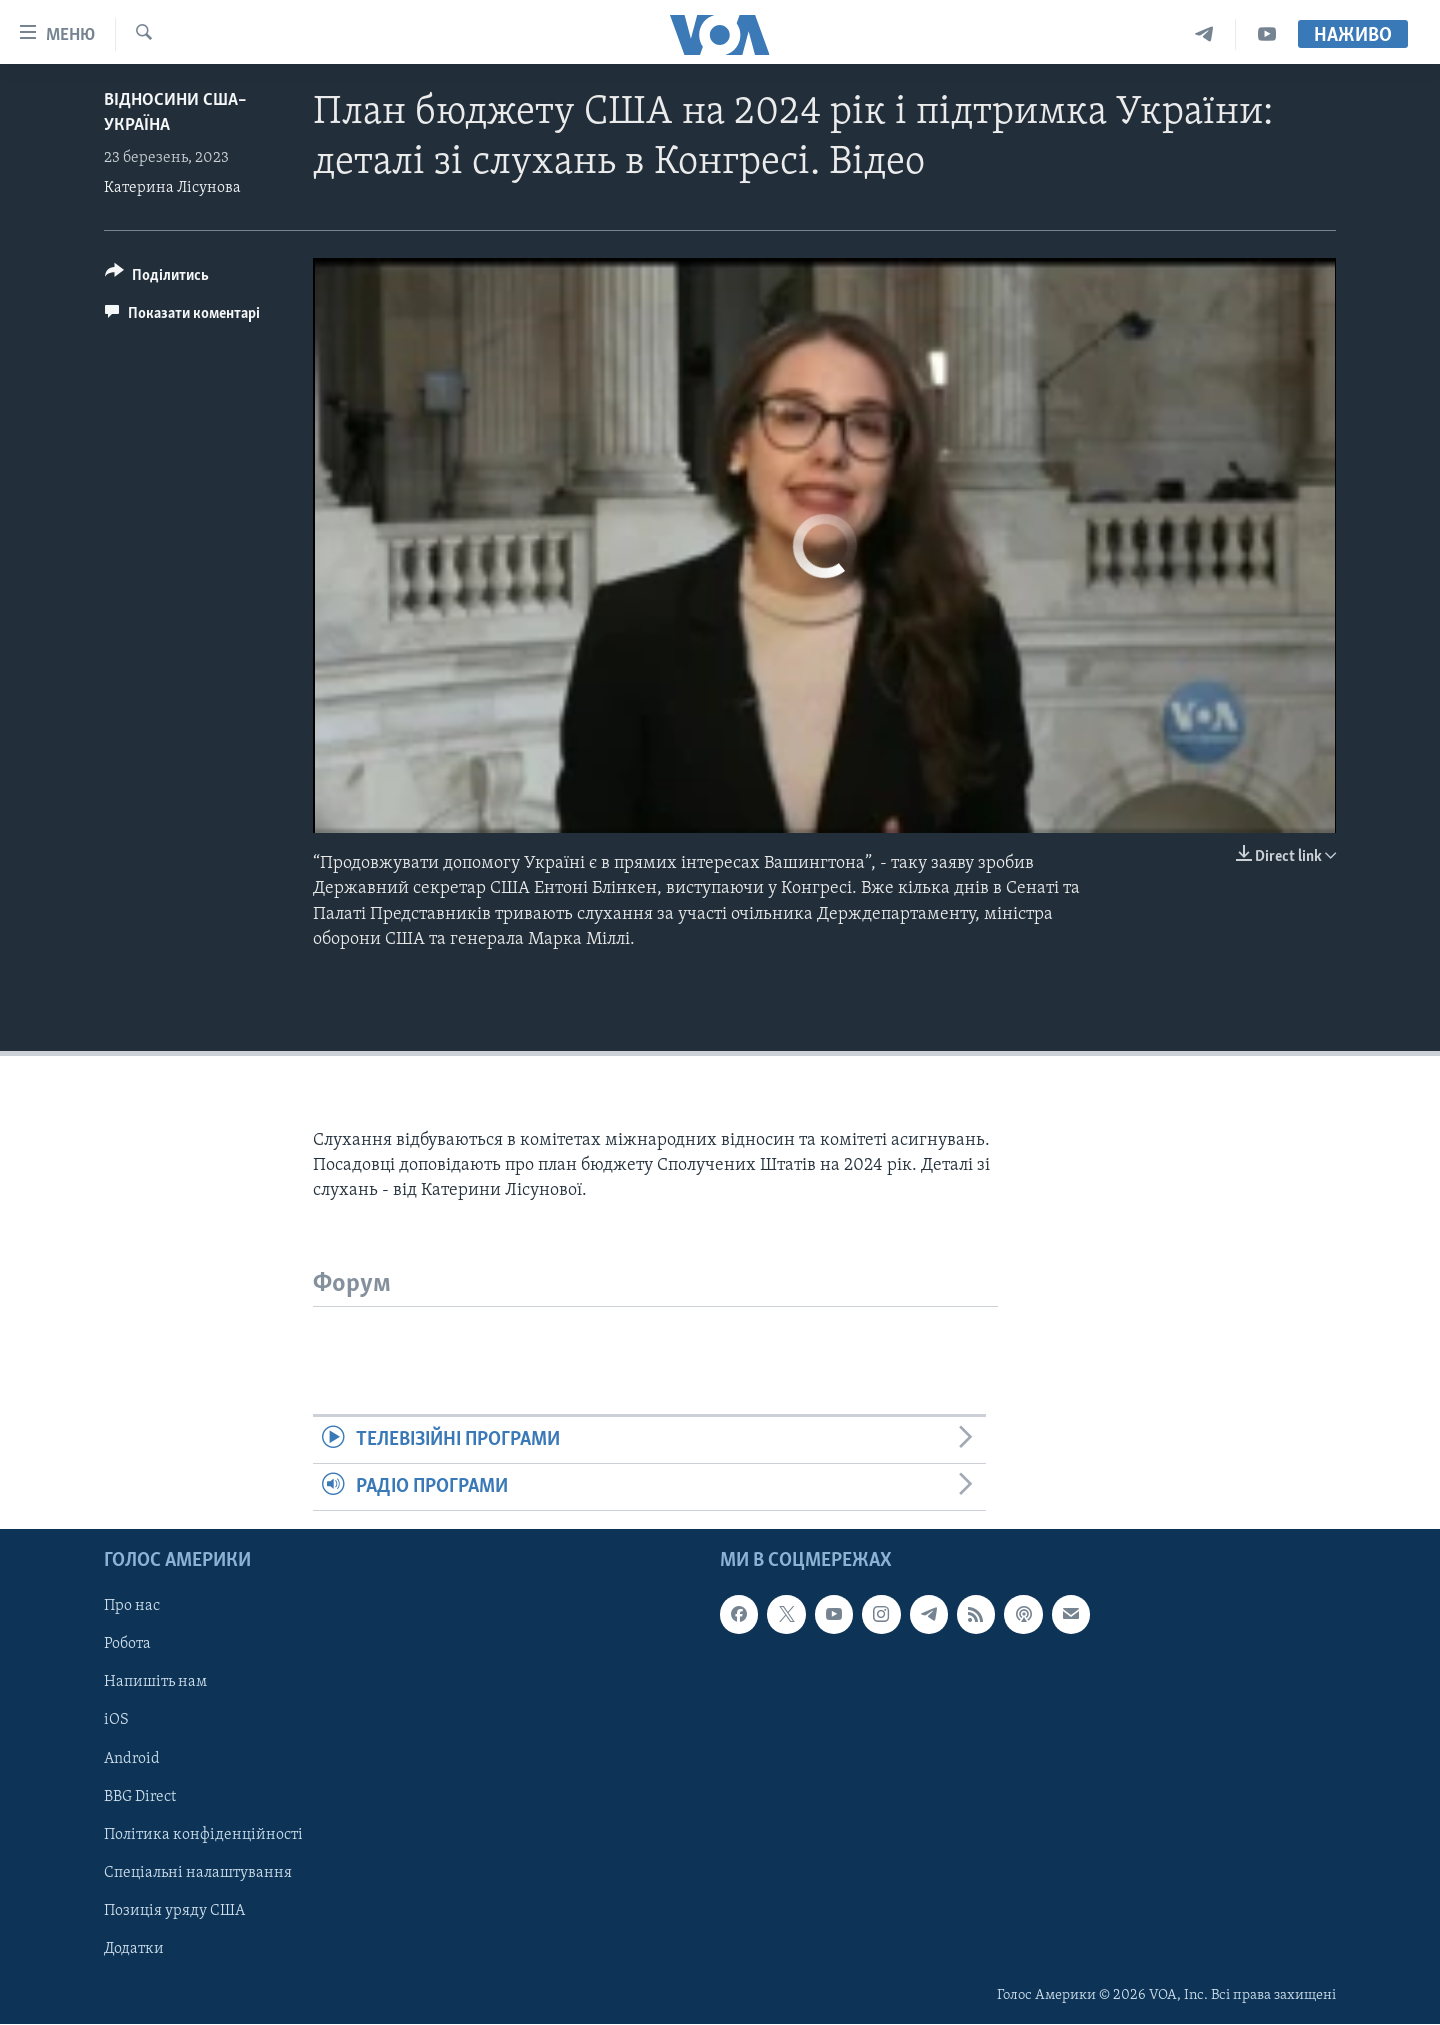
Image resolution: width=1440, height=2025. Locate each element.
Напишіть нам (155, 1683)
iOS (116, 1721)
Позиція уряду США (174, 1911)
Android (132, 1759)
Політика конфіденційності (203, 1835)
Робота (127, 1645)
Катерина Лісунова (172, 188)
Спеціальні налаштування (198, 1873)
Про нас (132, 1607)
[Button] (157, 278)
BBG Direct (140, 1797)
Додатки (134, 1949)
